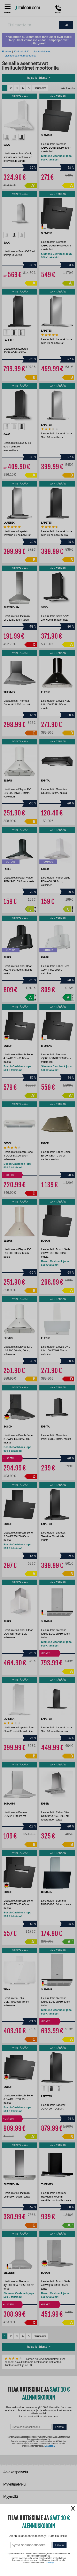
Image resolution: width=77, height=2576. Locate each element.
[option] (6, 137)
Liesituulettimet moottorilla (20, 55)
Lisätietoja (50, 2446)
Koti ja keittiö (21, 51)
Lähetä (59, 2426)
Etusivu (6, 51)
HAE (65, 25)
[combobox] (31, 25)
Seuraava (40, 88)
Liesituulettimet (42, 51)
